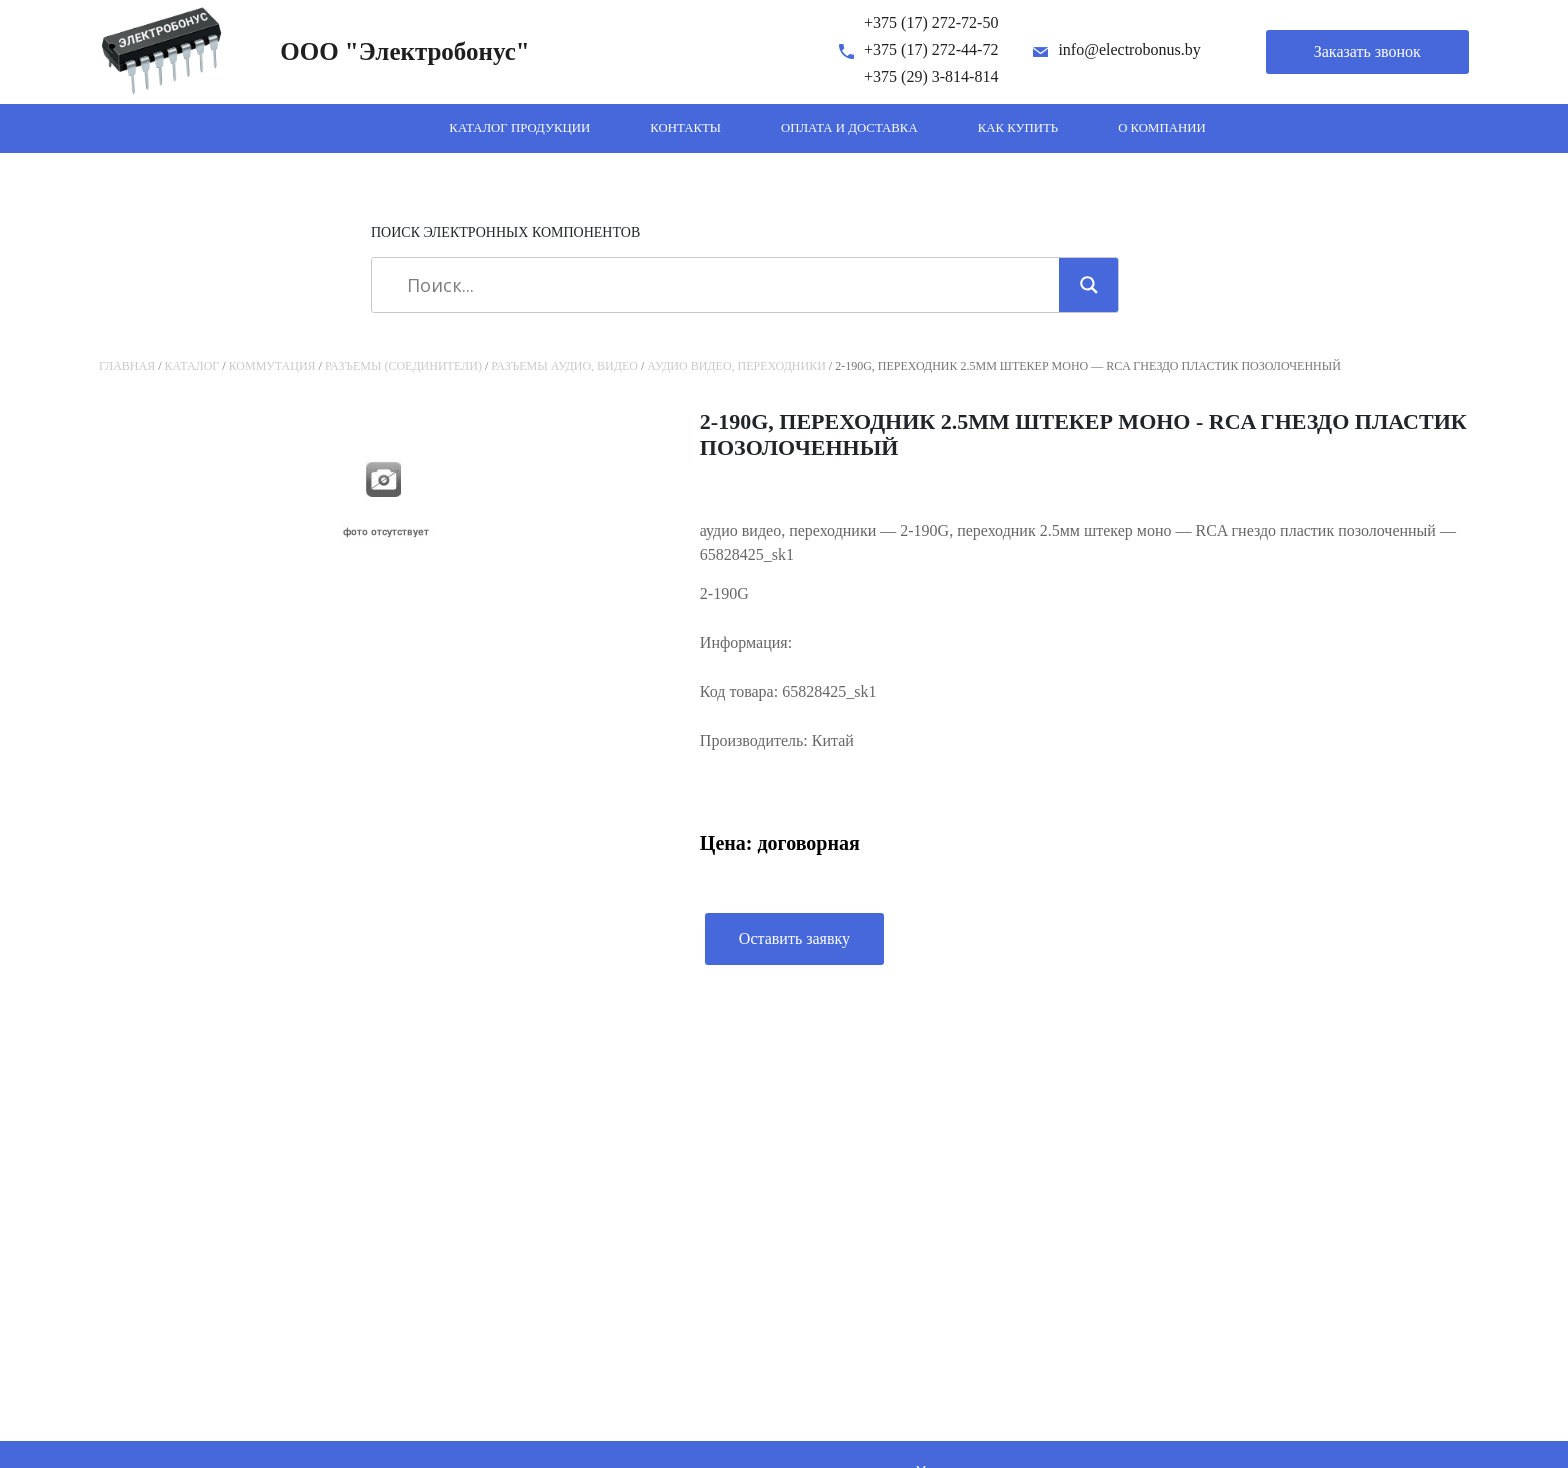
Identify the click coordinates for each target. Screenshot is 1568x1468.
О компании (1162, 128)
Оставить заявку (794, 938)
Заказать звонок (1367, 51)
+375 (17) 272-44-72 (931, 49)
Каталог (192, 366)
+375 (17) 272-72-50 (931, 22)
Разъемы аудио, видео (564, 366)
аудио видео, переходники (736, 366)
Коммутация (272, 366)
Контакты (685, 128)
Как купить (1018, 128)
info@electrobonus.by (1129, 49)
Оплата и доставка (849, 128)
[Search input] (722, 285)
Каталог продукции (519, 128)
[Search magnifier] (1089, 285)
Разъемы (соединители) (403, 366)
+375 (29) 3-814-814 (931, 76)
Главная (127, 366)
